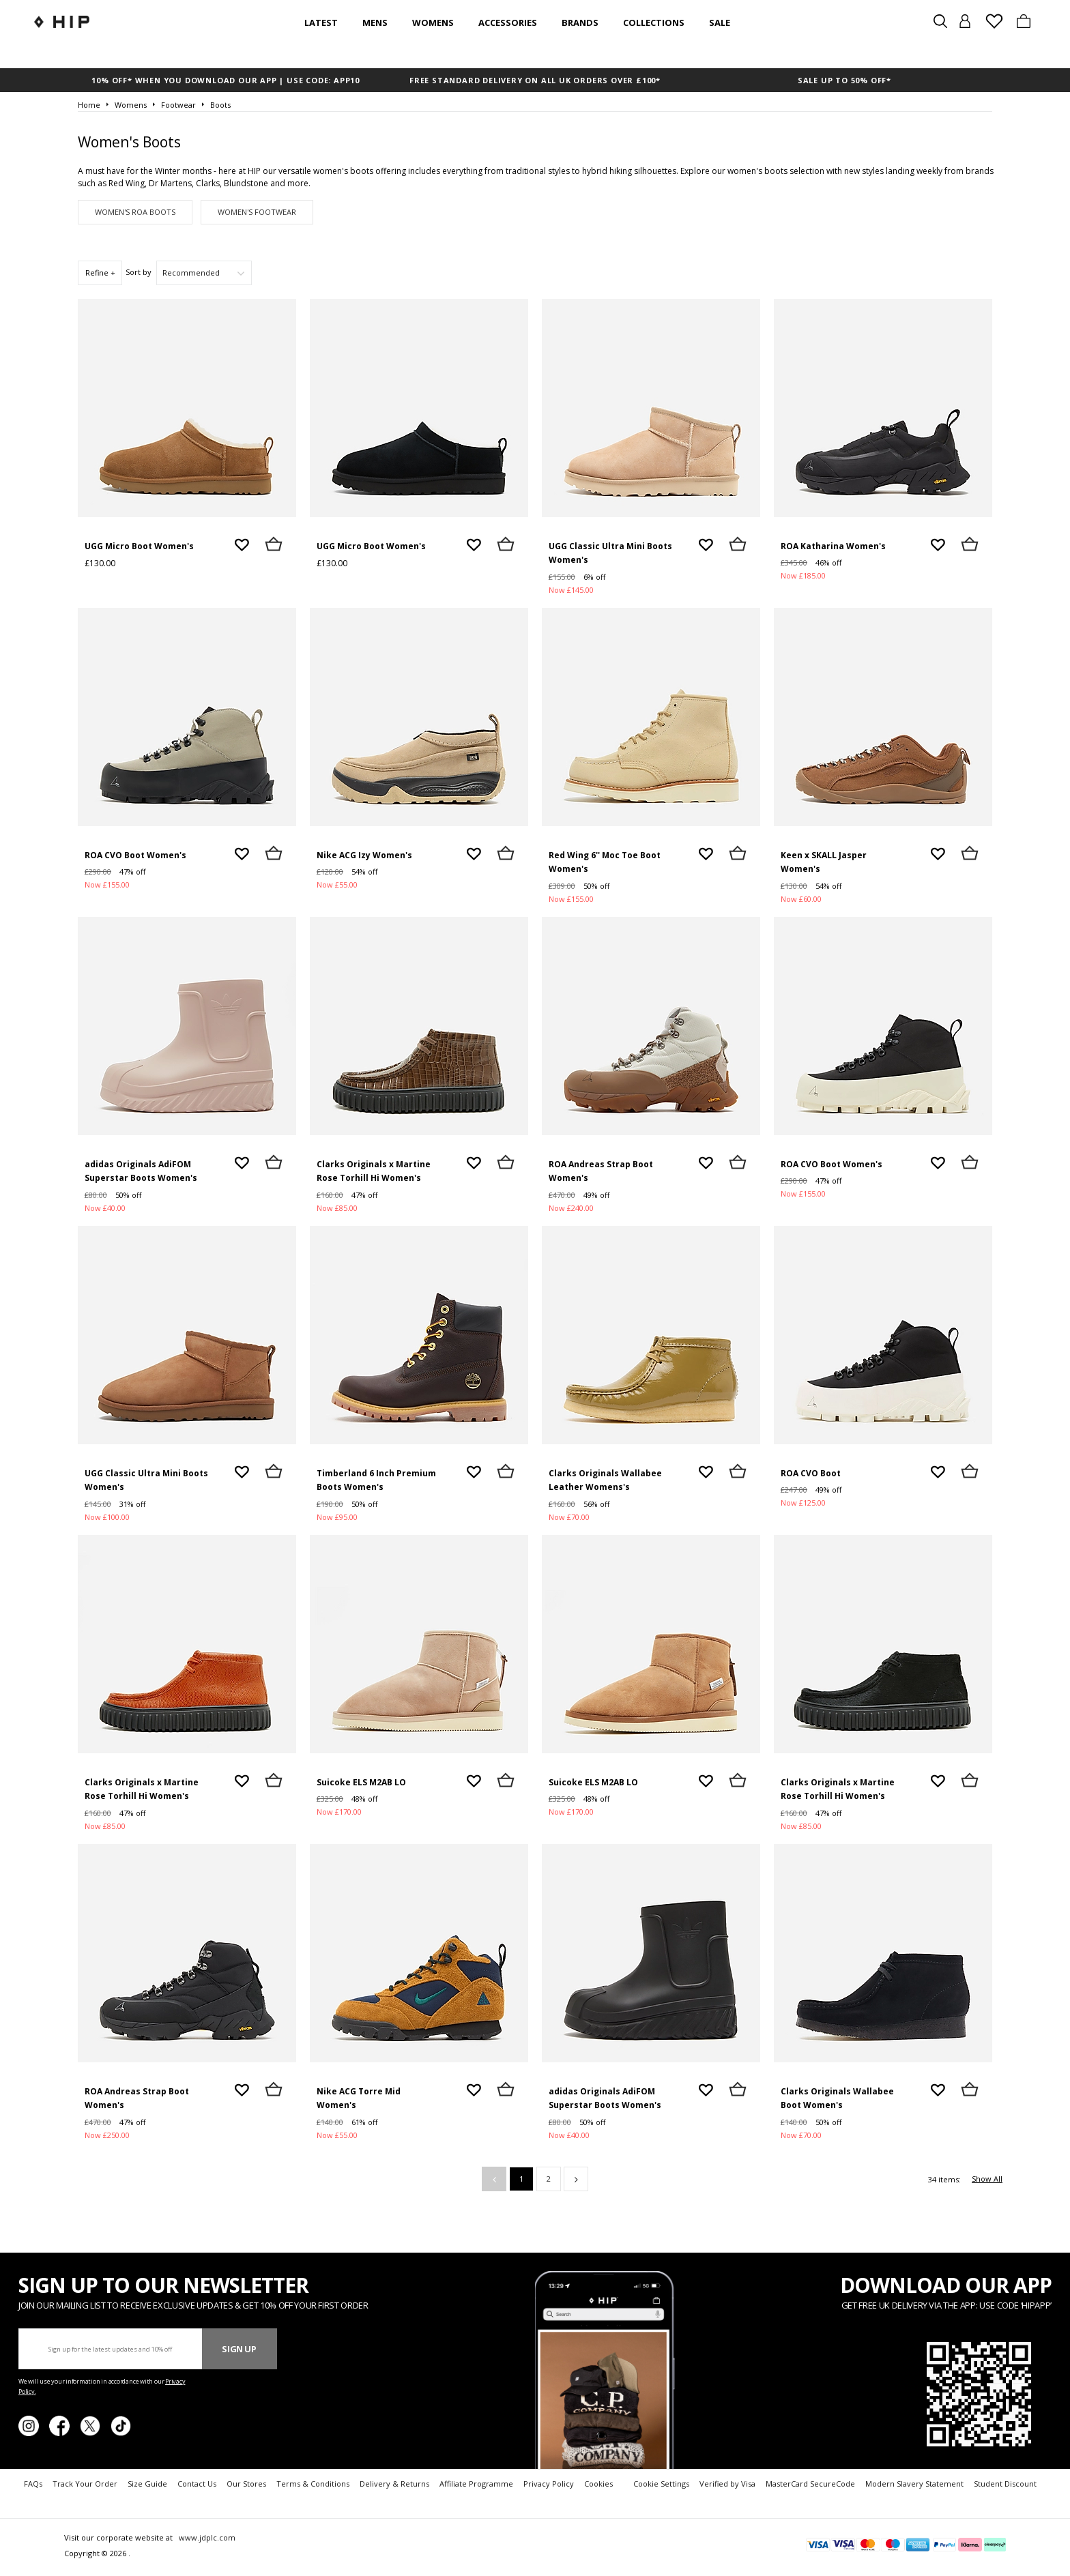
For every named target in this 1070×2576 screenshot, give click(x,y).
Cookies (598, 2483)
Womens (433, 22)
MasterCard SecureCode (810, 2483)
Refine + (100, 272)
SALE (719, 22)
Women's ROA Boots (135, 212)
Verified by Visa (727, 2483)
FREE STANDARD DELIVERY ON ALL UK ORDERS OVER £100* (535, 80)
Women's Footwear (257, 212)
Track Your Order (85, 2483)
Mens (375, 22)
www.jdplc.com (206, 2537)
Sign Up (239, 2349)
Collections (653, 22)
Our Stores (246, 2483)
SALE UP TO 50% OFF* (844, 80)
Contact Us (196, 2483)
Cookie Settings (661, 2483)
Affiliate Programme (476, 2483)
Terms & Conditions (312, 2483)
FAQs (33, 2483)
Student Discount (1005, 2483)
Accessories (507, 22)
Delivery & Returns (394, 2483)
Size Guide (147, 2483)
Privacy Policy (548, 2483)
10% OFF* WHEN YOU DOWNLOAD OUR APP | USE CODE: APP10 (225, 80)
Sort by (138, 272)
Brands (580, 22)
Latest (321, 22)
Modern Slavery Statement (914, 2483)
